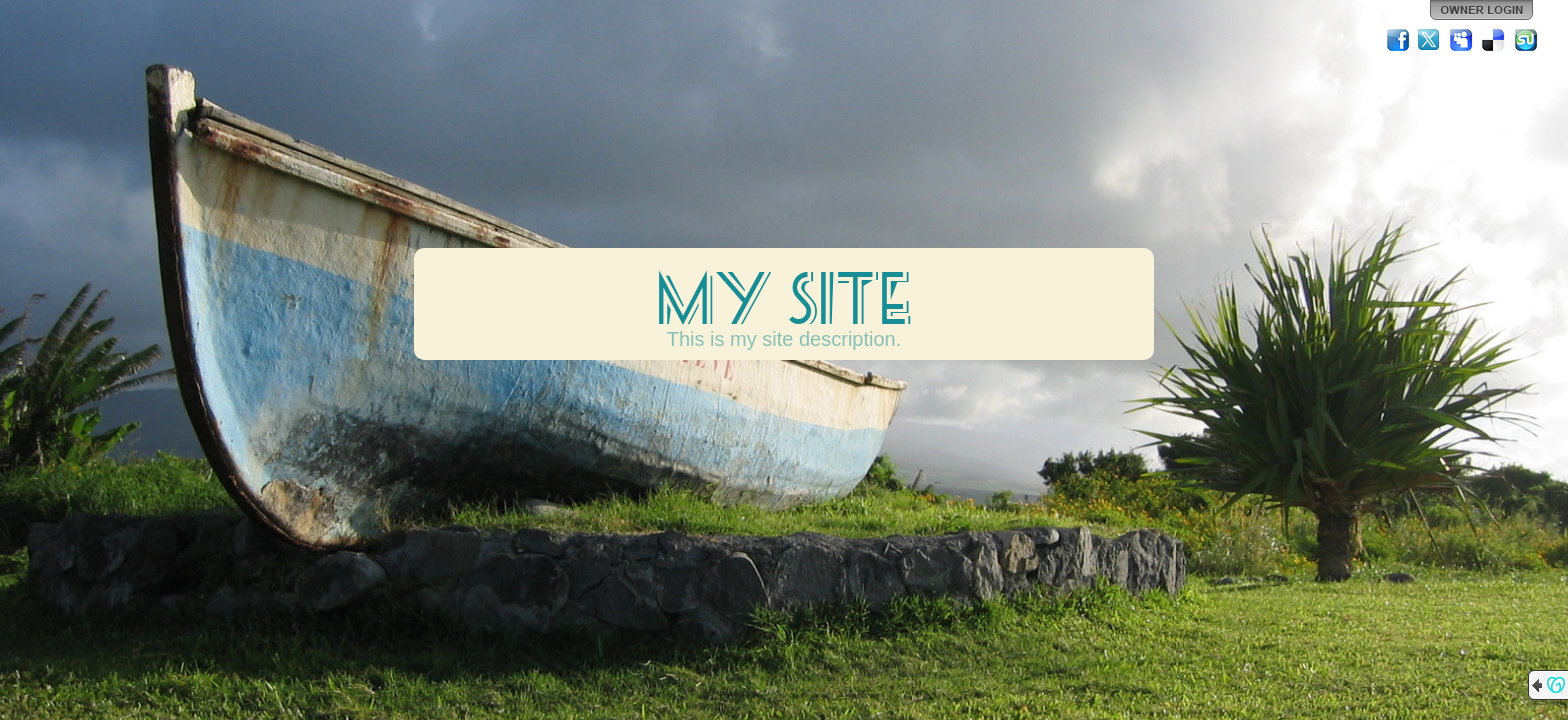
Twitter (1430, 40)
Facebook (1398, 40)
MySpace (1462, 40)
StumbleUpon (1526, 40)
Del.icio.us (1494, 40)
